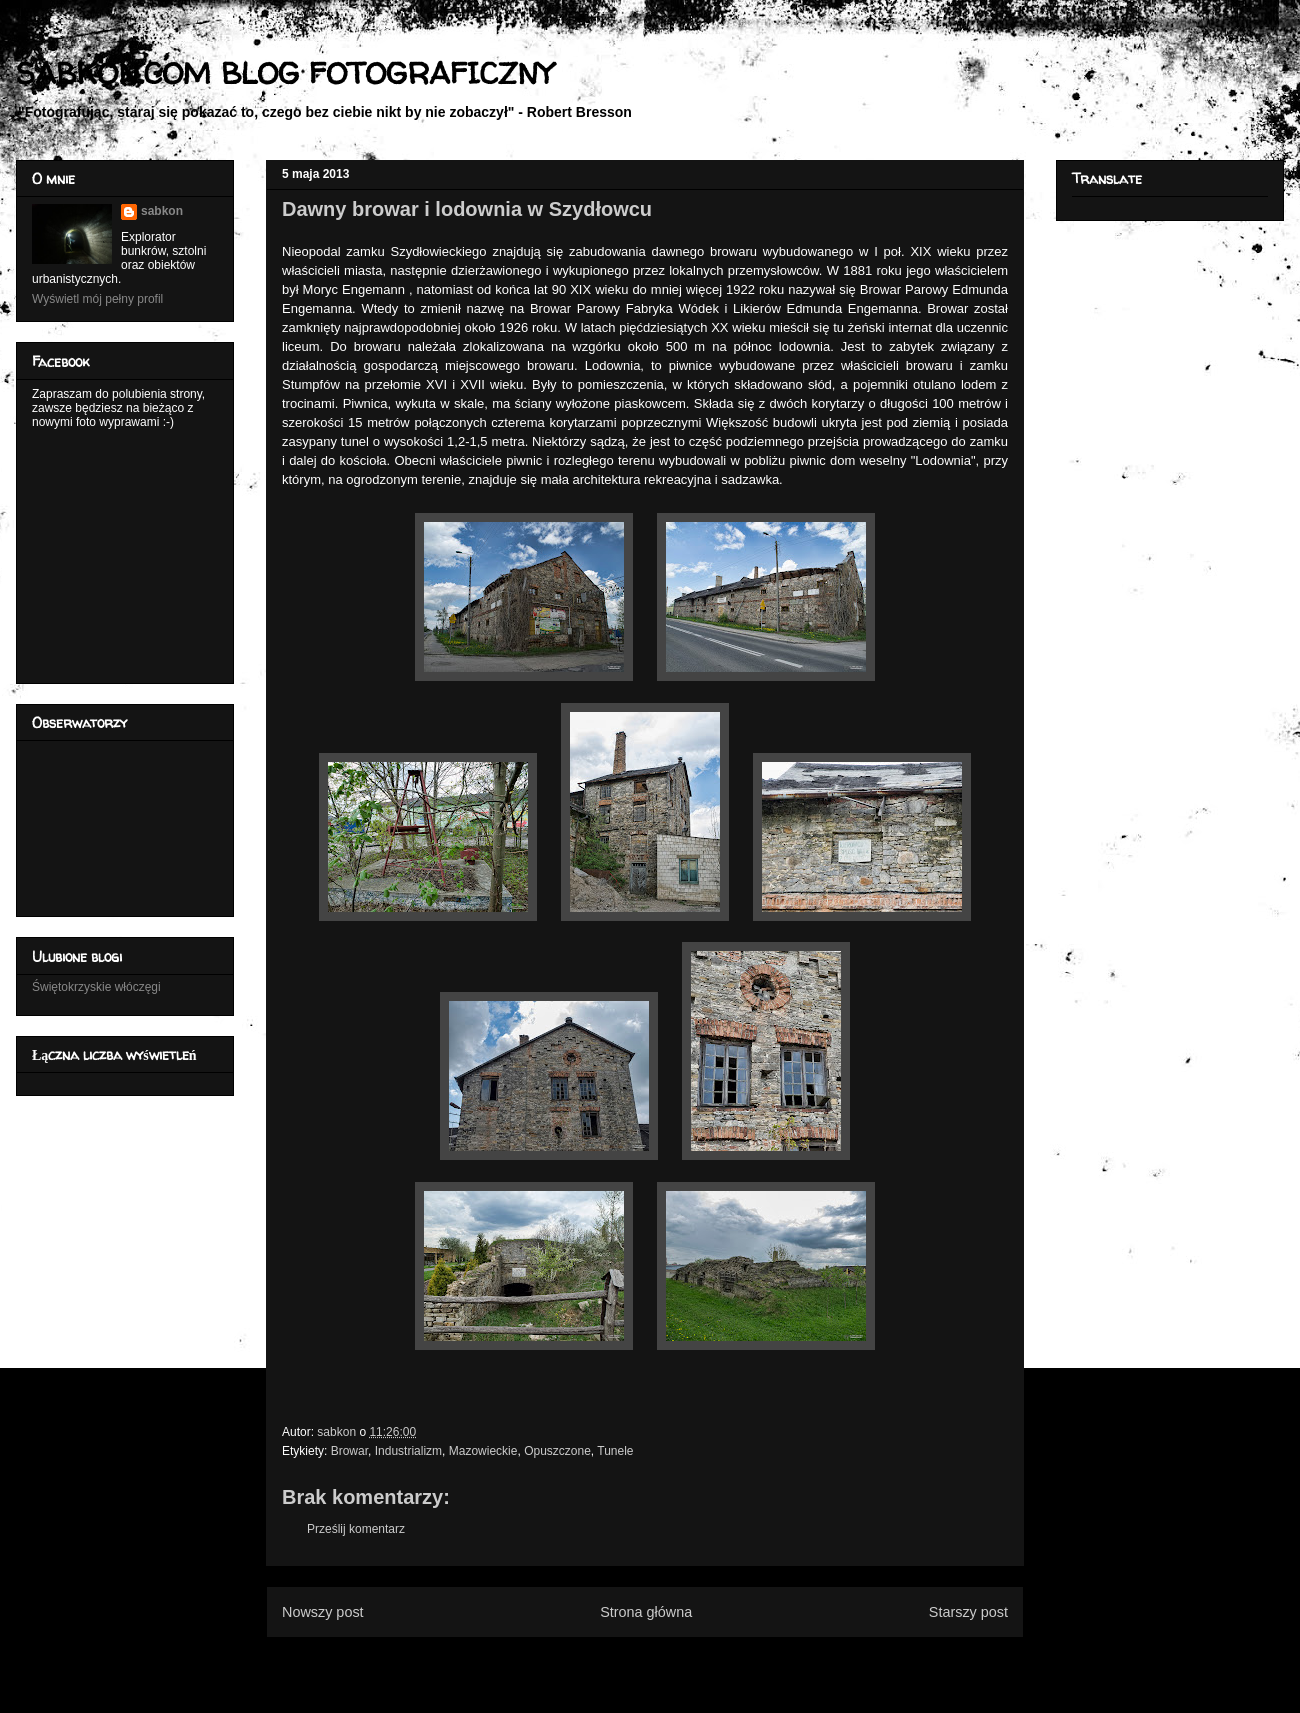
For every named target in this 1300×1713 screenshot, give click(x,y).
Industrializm (408, 1451)
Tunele (615, 1451)
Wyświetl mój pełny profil (97, 299)
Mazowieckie (483, 1451)
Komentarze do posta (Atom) (677, 1661)
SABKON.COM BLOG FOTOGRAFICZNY (284, 72)
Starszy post (968, 1612)
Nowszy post (323, 1612)
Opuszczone (557, 1451)
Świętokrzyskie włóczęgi (96, 987)
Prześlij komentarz (356, 1529)
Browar (349, 1451)
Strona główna (646, 1612)
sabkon (162, 211)
